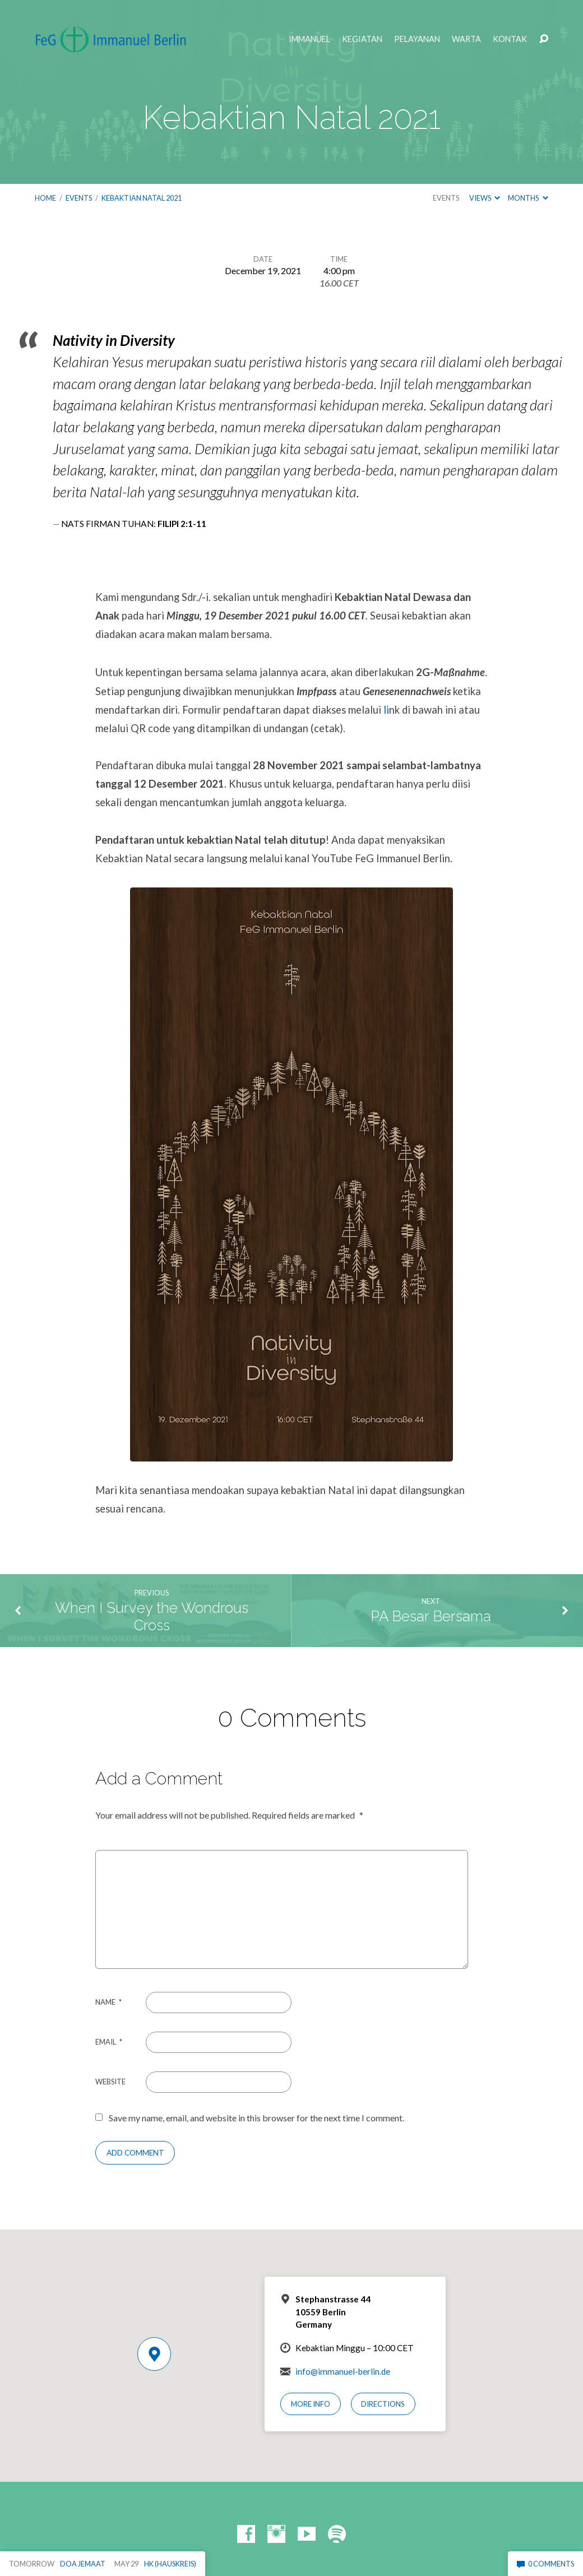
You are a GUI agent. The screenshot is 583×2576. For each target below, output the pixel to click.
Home (45, 197)
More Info (310, 2403)
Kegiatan (362, 39)
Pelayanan (417, 39)
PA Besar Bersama (431, 1616)
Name (108, 2001)
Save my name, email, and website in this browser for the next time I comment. (256, 2117)
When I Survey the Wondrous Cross (151, 1616)
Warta (466, 39)
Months (528, 197)
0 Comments (545, 2563)
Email (108, 2041)
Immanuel (309, 39)
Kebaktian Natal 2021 (141, 197)
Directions (383, 2403)
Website (110, 2081)
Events (79, 197)
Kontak (510, 39)
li (386, 710)
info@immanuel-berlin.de (342, 2371)
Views (484, 197)
